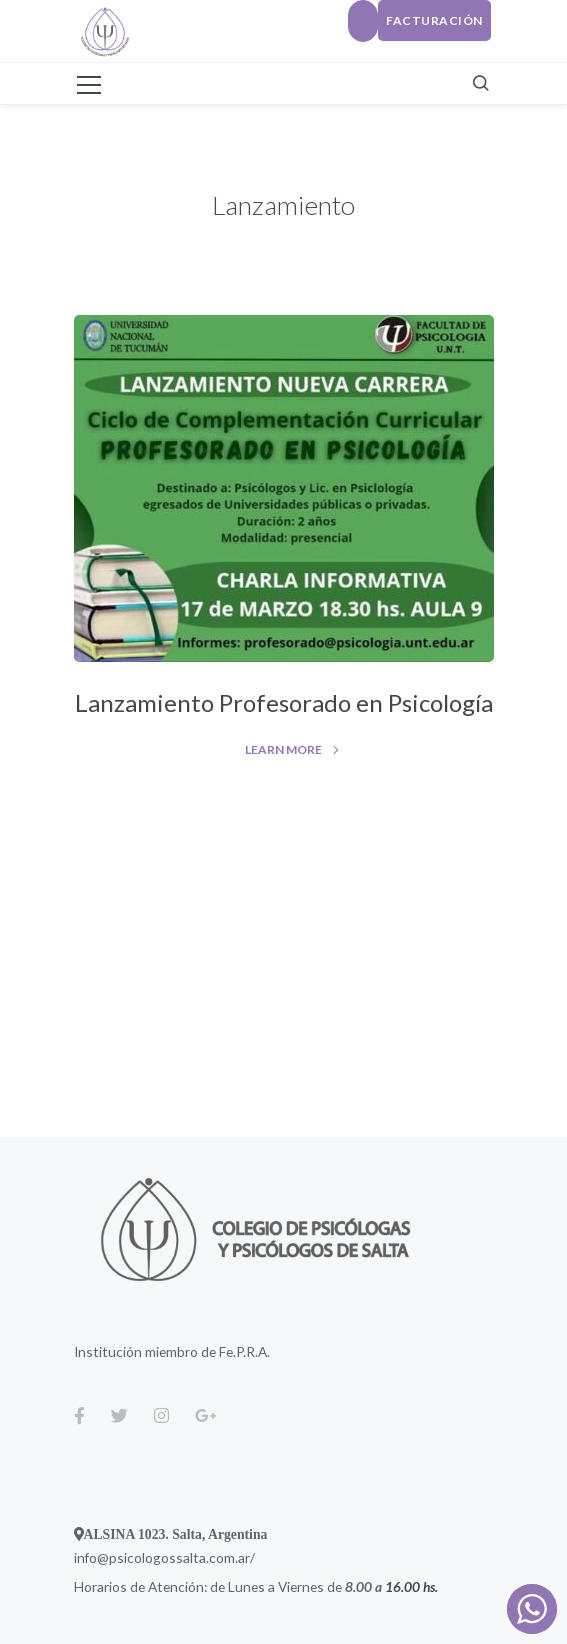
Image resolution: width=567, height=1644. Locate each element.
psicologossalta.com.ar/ (182, 1557)
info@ (91, 1557)
